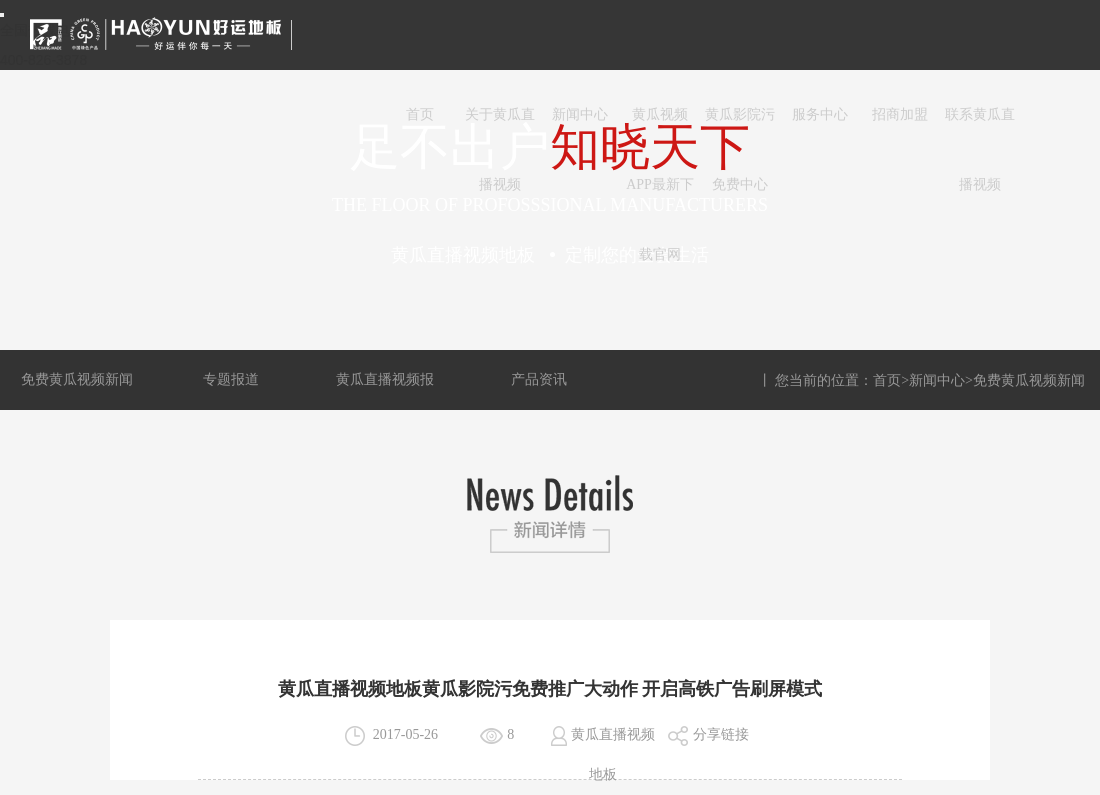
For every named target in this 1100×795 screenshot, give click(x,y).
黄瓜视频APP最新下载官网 (660, 128)
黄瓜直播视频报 (385, 379)
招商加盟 (900, 114)
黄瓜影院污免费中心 (740, 128)
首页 (420, 114)
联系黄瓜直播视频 (980, 128)
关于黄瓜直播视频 (500, 128)
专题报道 (231, 379)
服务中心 (820, 114)
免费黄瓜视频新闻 (77, 379)
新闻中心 (580, 114)
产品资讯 (539, 379)
